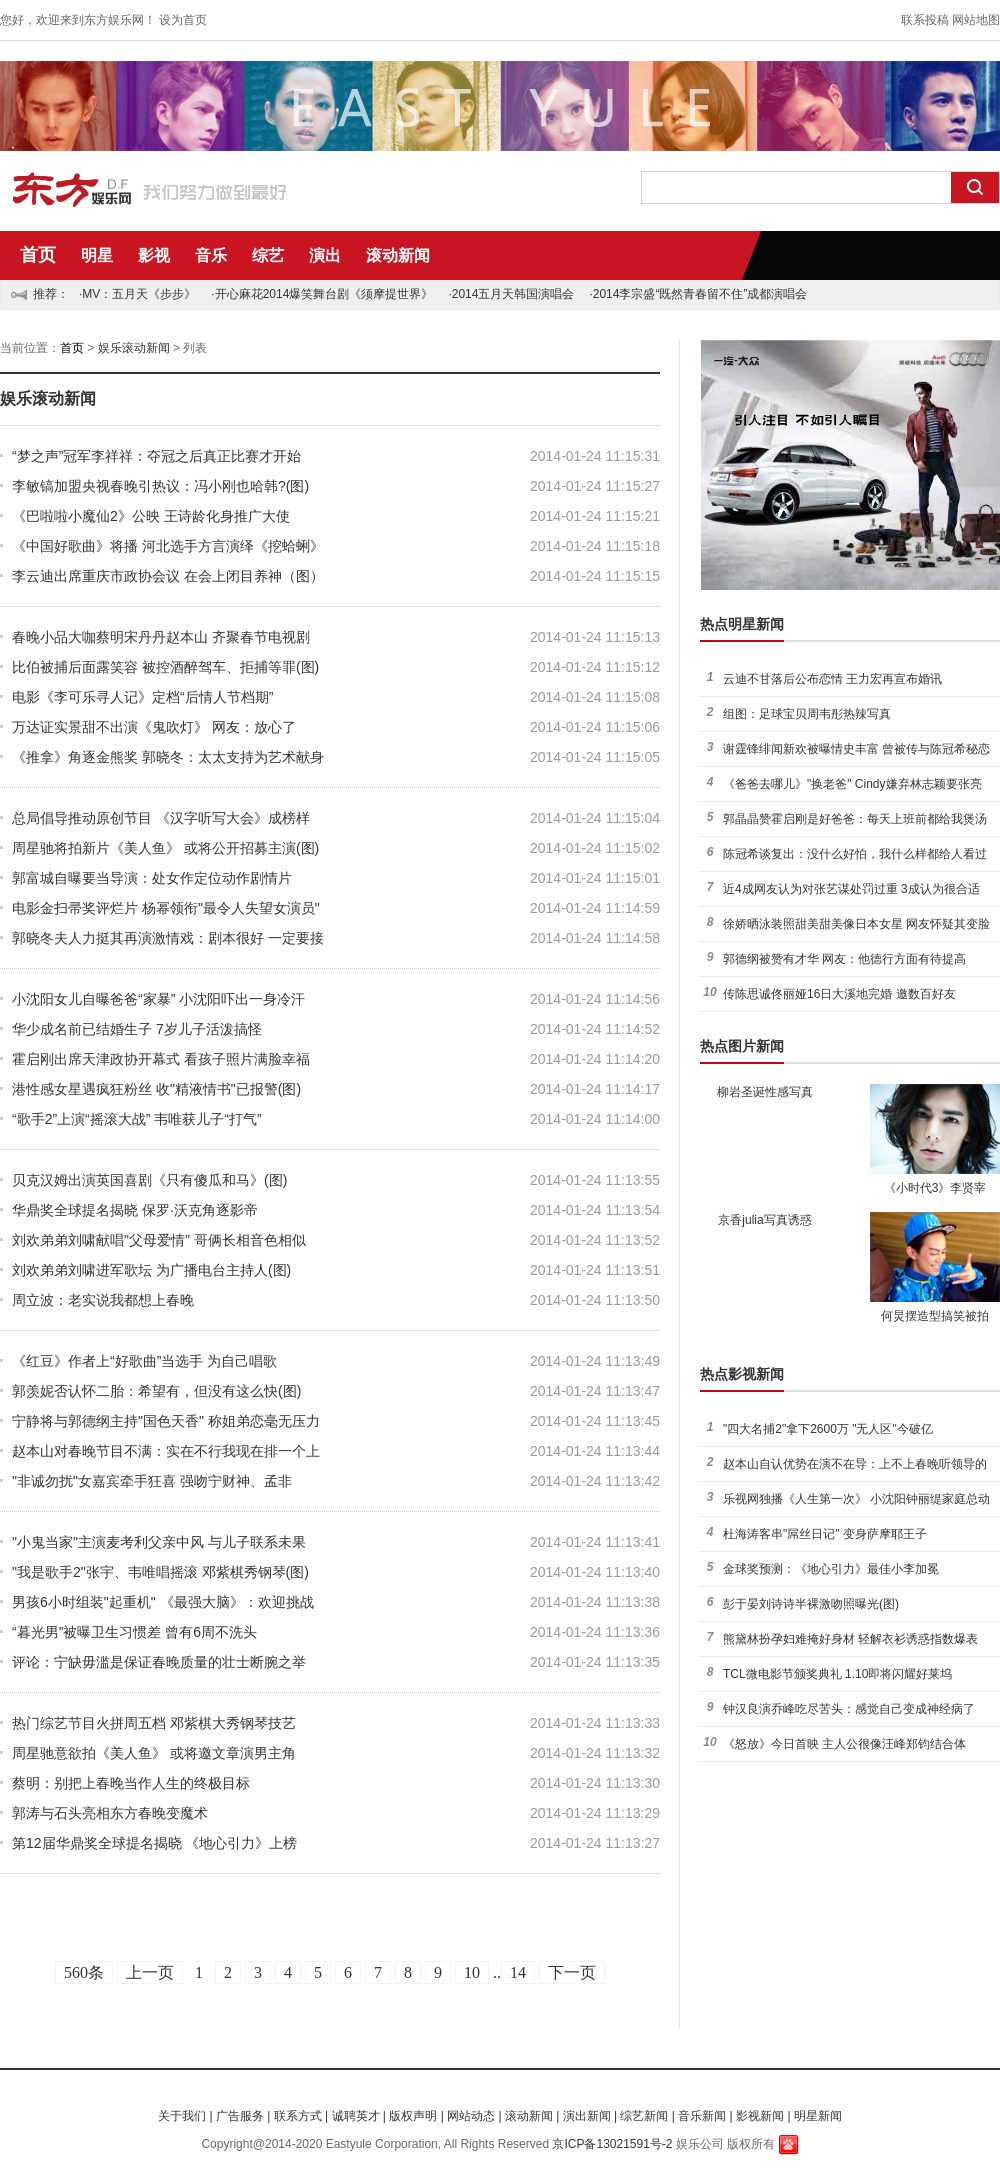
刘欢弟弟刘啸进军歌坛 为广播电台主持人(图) (151, 1270)
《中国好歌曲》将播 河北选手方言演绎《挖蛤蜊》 (168, 546)
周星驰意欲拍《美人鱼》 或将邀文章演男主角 (154, 1753)
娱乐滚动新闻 (134, 348)
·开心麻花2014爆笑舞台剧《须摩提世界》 (322, 294)
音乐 (211, 255)
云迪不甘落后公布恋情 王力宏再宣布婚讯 (832, 679)
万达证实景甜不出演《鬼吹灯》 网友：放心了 (154, 727)
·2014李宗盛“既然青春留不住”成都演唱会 (698, 294)
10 (472, 1972)
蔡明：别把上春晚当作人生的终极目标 (131, 1783)
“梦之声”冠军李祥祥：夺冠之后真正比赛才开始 (156, 456)
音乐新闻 (702, 2116)
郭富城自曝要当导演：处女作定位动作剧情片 (152, 878)
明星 (97, 255)
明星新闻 (818, 2116)
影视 (154, 255)
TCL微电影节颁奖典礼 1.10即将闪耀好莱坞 (837, 1674)
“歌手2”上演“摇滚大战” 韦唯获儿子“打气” (137, 1119)
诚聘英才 (356, 2116)
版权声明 (413, 2116)
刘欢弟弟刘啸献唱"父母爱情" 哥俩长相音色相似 (159, 1240)
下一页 (572, 1972)
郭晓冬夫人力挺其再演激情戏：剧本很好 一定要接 (168, 938)
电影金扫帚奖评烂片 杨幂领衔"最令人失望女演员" (166, 908)
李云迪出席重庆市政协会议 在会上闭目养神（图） (168, 576)
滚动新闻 (398, 255)
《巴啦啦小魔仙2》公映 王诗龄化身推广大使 (151, 516)
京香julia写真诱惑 (764, 1220)
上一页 (150, 1972)
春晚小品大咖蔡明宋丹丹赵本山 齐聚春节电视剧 (161, 637)
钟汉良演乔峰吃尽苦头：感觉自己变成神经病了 (849, 1709)
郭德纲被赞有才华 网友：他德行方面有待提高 (844, 959)
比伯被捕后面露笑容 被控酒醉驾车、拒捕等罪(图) (165, 667)
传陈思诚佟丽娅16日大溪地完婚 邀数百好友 (839, 994)
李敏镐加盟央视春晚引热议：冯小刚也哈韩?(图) (160, 486)
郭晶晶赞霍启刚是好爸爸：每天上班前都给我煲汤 (855, 819)
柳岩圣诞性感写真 (765, 1092)
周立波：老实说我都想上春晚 (103, 1300)
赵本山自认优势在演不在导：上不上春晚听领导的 (855, 1464)
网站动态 (471, 2116)
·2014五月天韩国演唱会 (511, 294)
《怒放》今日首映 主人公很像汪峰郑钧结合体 (844, 1744)
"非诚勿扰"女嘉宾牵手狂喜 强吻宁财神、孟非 (152, 1481)
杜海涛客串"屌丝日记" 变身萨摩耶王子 (825, 1534)
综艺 (268, 255)
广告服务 (240, 2116)
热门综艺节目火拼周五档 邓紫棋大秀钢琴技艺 (154, 1723)
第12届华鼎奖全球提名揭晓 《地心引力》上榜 (154, 1843)
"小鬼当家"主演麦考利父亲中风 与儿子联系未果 (159, 1542)
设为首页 (183, 20)
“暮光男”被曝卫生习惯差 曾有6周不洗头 (134, 1632)
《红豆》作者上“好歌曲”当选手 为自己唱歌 (144, 1361)
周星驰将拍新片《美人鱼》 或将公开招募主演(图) (165, 848)
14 (518, 1972)
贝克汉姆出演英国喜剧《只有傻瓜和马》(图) (149, 1180)
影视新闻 (760, 2116)
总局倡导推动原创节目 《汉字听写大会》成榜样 (161, 818)
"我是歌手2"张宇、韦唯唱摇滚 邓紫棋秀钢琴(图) (160, 1572)
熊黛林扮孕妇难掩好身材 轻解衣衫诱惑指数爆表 (850, 1639)
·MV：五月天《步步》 (137, 294)
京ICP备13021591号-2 (612, 2144)
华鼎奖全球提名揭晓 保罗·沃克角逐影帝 (135, 1210)
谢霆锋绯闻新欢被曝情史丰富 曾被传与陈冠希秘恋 (856, 749)
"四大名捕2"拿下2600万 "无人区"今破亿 (828, 1429)
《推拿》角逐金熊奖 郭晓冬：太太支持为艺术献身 (168, 757)
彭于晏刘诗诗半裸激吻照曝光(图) (811, 1604)
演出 (325, 255)
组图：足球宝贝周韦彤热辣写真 (807, 714)
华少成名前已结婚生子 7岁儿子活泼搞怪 (137, 1029)
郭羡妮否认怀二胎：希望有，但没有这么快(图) (156, 1391)
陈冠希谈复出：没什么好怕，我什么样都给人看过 (855, 854)
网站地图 (976, 20)
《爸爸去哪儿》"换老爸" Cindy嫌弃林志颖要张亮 (852, 784)
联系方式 (298, 2116)
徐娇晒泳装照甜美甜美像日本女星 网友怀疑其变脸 (856, 924)
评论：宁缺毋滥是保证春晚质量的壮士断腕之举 (159, 1662)
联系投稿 (925, 20)
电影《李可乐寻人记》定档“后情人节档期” (142, 697)
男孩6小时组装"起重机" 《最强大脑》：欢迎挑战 (163, 1602)
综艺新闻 (644, 2116)
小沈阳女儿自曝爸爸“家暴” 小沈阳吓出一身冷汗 (158, 999)
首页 (38, 255)
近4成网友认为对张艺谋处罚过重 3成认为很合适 (851, 889)
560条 (84, 1972)
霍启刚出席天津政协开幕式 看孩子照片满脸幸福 (161, 1059)
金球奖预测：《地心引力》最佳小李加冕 (831, 1569)
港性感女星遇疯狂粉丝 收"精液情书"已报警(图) (156, 1089)
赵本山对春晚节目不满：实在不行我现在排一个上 (166, 1451)
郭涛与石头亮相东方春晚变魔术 (110, 1813)
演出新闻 (587, 2116)
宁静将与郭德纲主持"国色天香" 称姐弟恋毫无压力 (166, 1421)
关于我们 (182, 2116)
